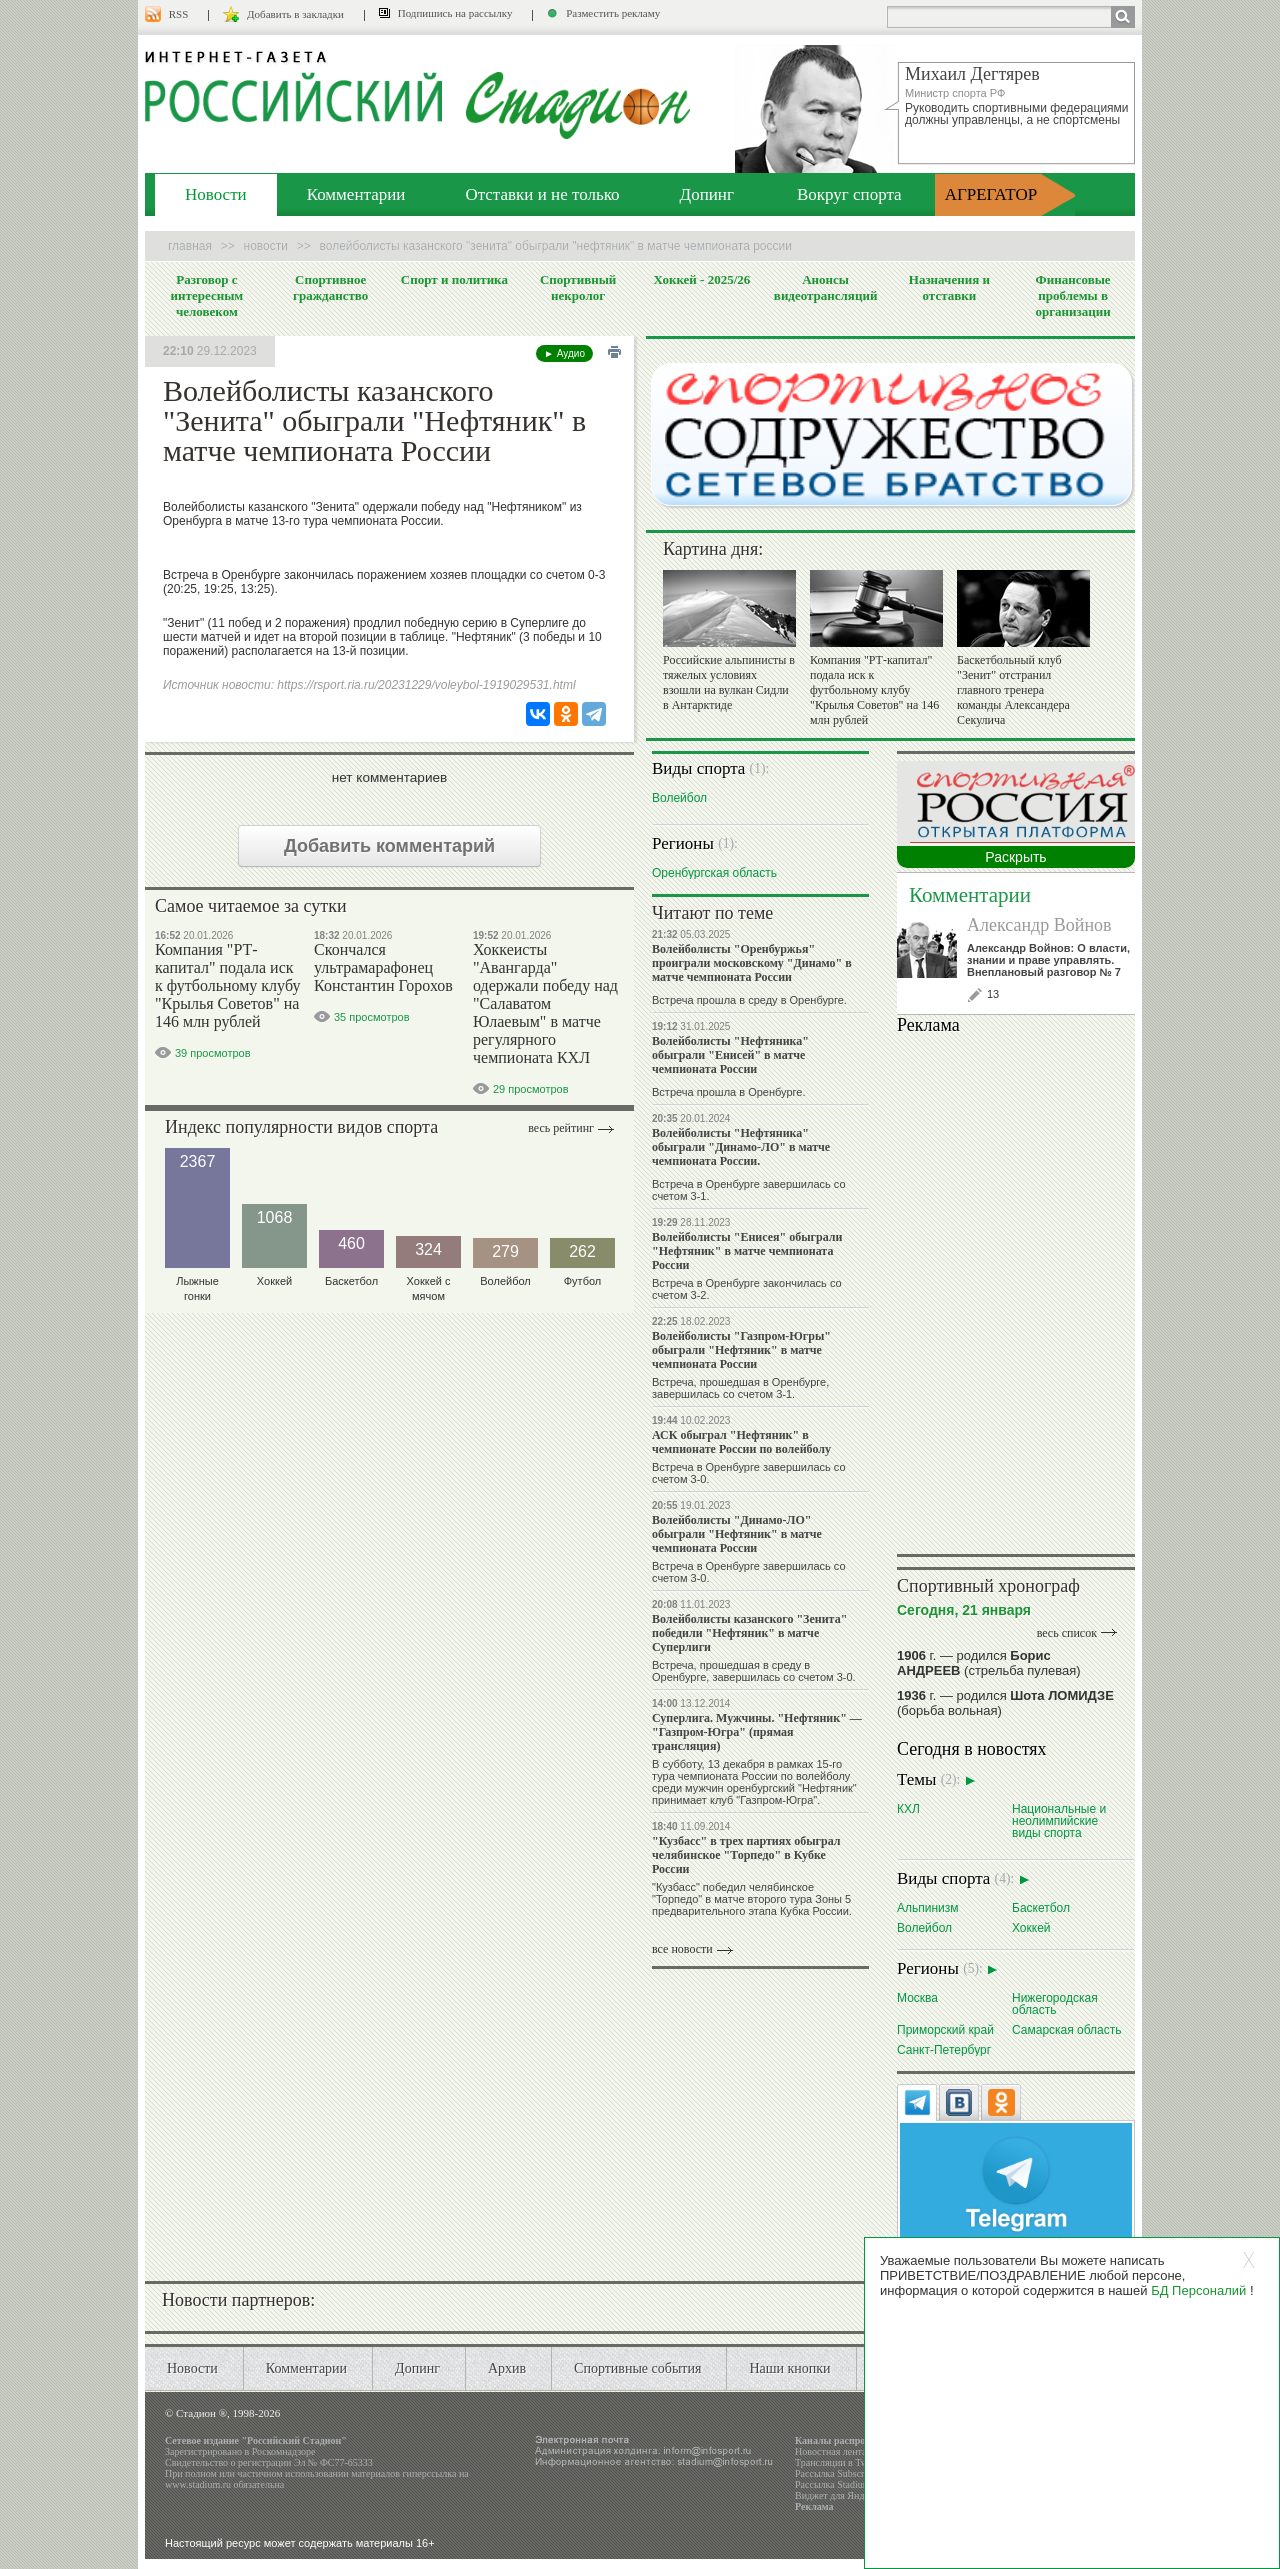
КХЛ (908, 1808)
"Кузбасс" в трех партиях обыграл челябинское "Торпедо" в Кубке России (746, 1855)
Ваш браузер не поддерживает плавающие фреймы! (1016, 1291)
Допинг (707, 194)
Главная (190, 246)
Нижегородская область (1055, 2003)
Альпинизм (928, 1907)
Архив (507, 2368)
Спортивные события (637, 2368)
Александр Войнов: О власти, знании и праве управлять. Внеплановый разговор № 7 (1048, 960)
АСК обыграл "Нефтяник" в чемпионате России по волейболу (741, 1442)
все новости (682, 1949)
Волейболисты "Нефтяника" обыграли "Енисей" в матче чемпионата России (730, 1055)
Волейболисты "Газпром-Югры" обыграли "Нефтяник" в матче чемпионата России (741, 1350)
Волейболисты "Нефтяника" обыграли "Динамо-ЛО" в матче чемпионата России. (741, 1147)
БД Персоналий (1198, 2290)
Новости (216, 194)
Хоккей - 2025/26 (701, 279)
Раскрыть (1015, 857)
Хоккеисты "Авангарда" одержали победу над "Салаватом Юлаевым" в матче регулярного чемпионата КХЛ (545, 1003)
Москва (917, 1997)
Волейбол (679, 797)
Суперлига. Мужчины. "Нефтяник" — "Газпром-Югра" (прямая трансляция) (757, 1732)
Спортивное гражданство (330, 287)
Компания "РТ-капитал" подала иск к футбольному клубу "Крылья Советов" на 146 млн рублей (227, 985)
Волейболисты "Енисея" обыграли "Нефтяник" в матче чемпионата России (747, 1251)
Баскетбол (1041, 1907)
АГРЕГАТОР (991, 194)
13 (993, 994)
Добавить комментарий (389, 846)
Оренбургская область (714, 872)
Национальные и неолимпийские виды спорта (1059, 1820)
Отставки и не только (542, 194)
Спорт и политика (454, 279)
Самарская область (1067, 2029)
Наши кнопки (789, 2368)
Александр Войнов (1039, 925)
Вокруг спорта (849, 194)
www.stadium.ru (198, 2484)
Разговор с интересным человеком (207, 295)
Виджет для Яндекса (839, 2495)
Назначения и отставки (949, 287)
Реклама (814, 2506)
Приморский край (945, 2029)
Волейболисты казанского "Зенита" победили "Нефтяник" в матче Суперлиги (749, 1633)
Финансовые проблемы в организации (1072, 295)
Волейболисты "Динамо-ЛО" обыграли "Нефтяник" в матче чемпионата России (737, 1534)
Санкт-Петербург (944, 2049)
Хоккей (1031, 1927)
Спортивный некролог (578, 287)
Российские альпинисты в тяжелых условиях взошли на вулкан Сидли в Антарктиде (729, 682)
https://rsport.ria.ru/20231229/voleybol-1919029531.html (426, 685)
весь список (1067, 1633)
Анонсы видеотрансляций (826, 287)
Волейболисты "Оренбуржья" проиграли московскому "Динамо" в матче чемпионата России (752, 963)
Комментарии (356, 194)
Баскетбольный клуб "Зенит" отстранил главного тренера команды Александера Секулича (1013, 690)
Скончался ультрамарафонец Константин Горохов (383, 967)
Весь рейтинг (561, 1128)
